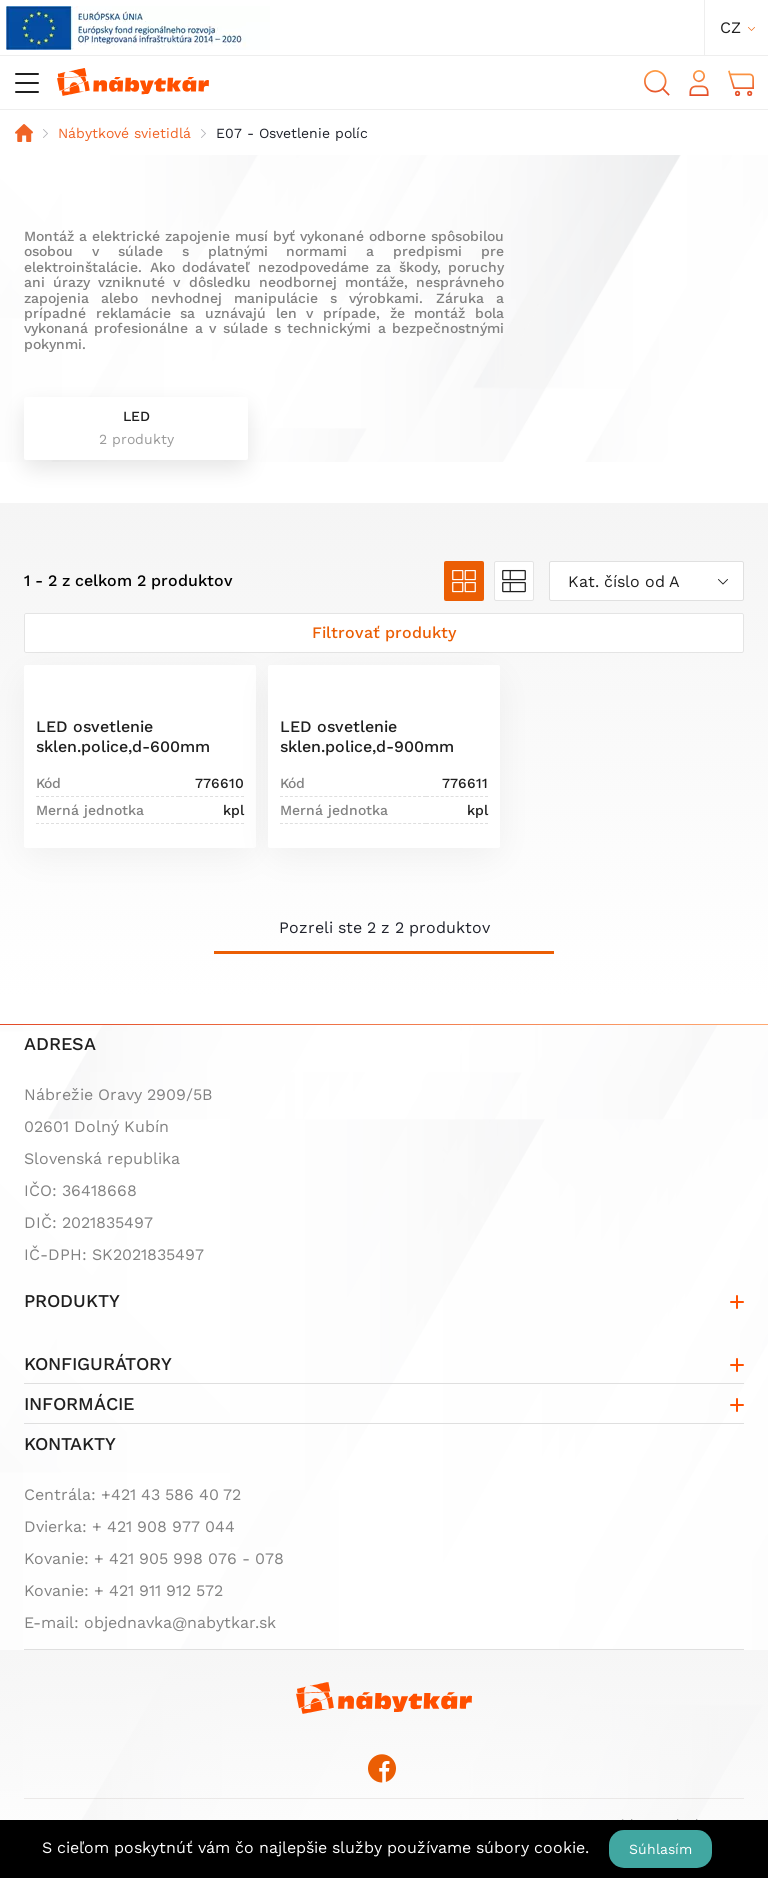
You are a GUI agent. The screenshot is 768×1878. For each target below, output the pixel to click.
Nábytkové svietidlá (124, 133)
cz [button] (730, 27)
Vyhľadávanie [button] (657, 83)
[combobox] (646, 581)
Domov (24, 133)
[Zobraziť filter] (384, 633)
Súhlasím (660, 1849)
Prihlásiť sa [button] (699, 83)
